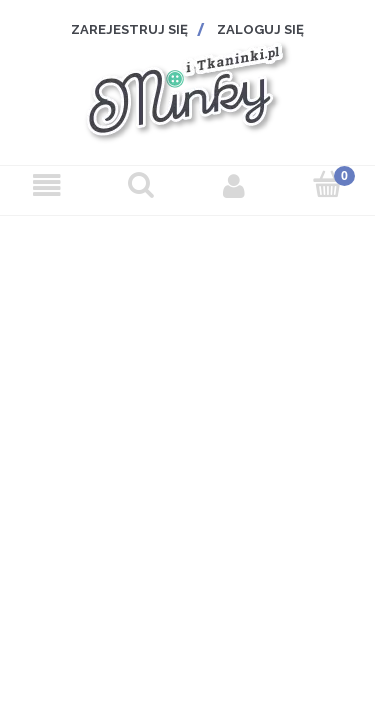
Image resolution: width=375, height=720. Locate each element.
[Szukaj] (141, 184)
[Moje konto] (235, 186)
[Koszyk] (328, 184)
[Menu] (47, 186)
